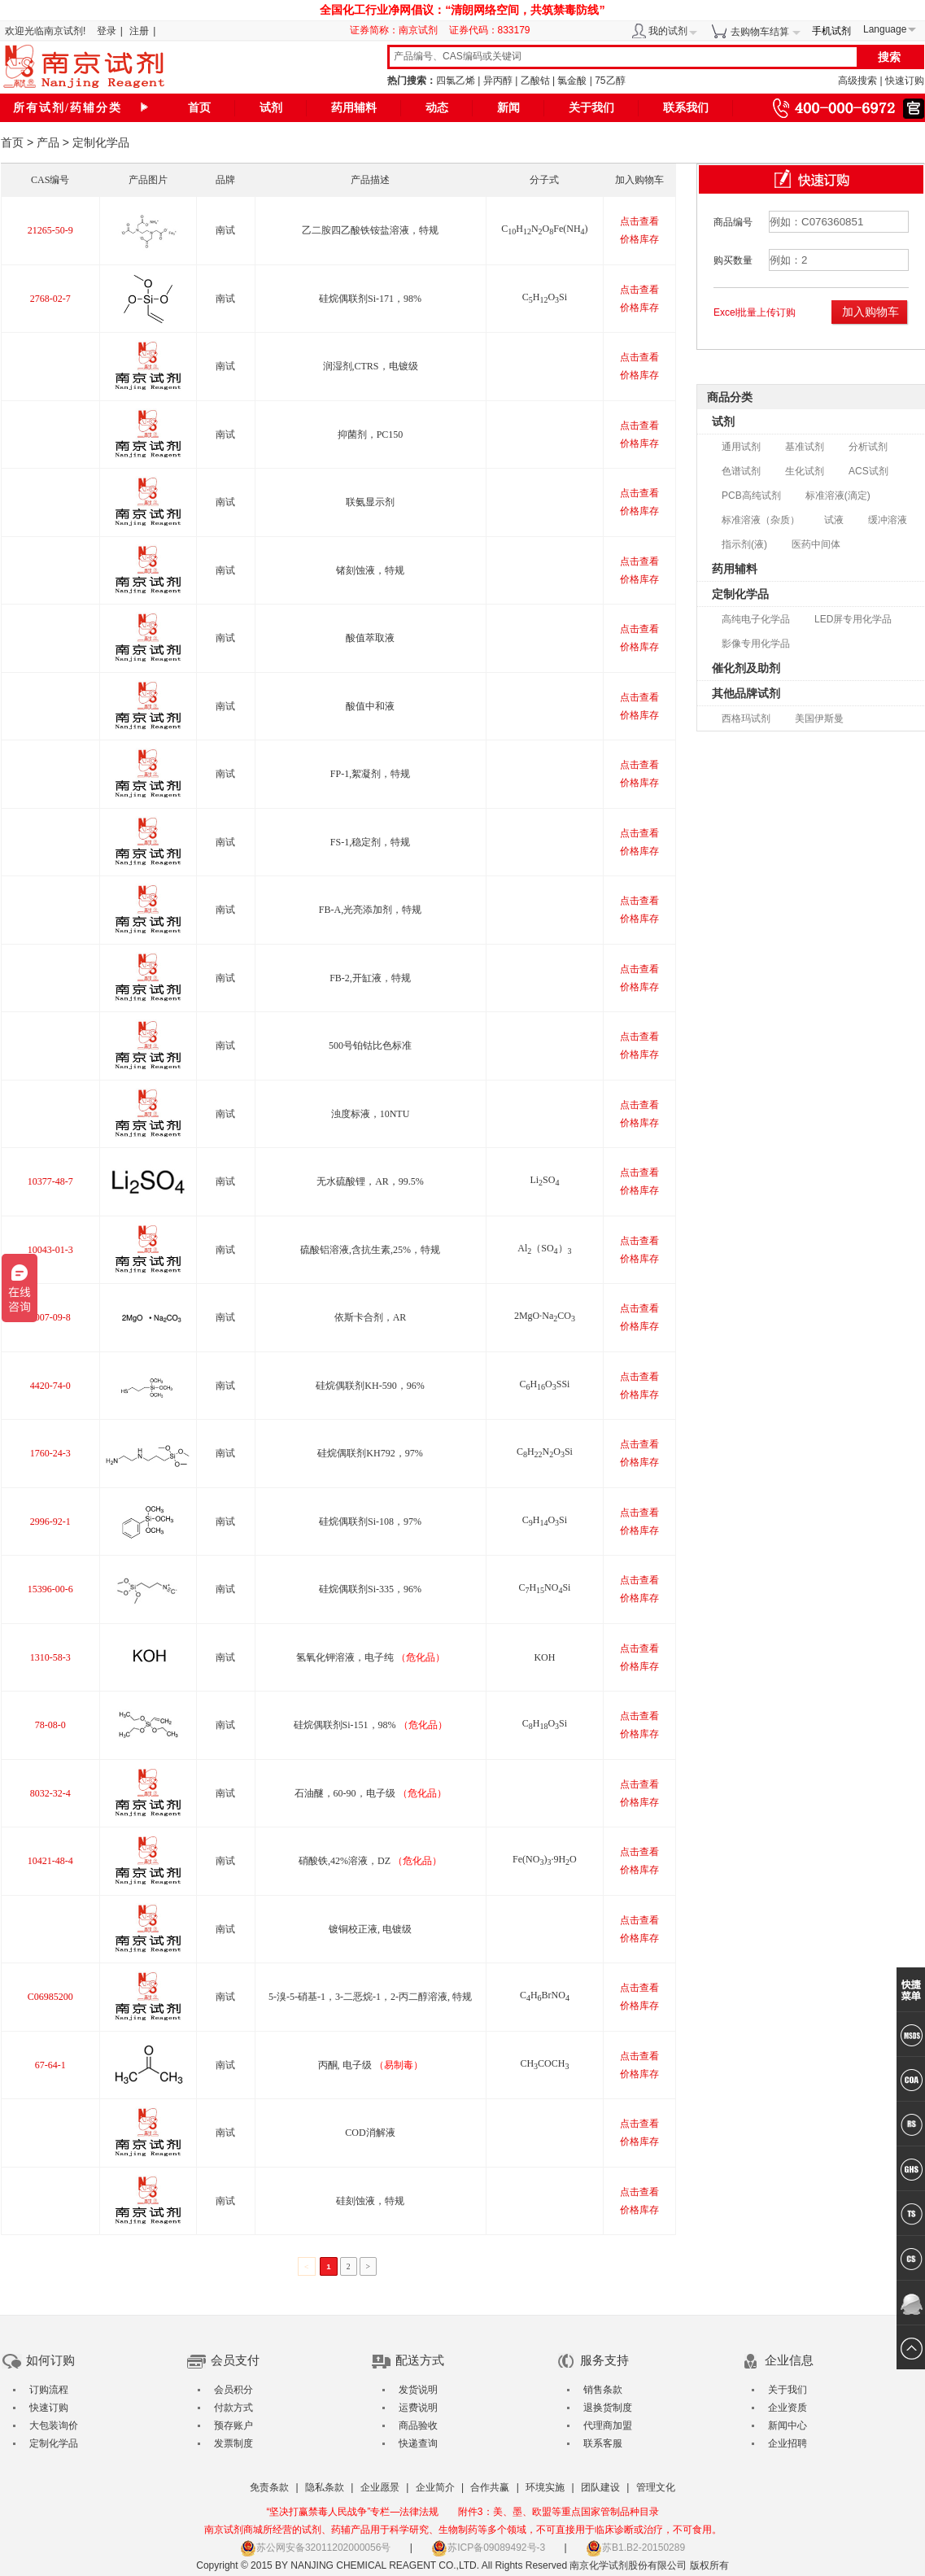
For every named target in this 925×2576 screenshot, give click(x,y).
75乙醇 (610, 80)
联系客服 (602, 2443)
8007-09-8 (50, 1317)
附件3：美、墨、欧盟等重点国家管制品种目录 (558, 2511)
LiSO (544, 1179)
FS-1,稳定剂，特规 (370, 842)
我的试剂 (667, 31)
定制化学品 (740, 593)
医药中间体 (816, 544)
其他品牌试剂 (746, 693)
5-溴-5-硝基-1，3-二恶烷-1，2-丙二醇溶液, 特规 (370, 1996)
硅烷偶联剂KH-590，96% (370, 1385)
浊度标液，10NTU (370, 1114)
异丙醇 (498, 80)
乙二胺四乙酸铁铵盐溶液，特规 (370, 230)
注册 (139, 31)
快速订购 (904, 80)
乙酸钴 (535, 80)
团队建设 (600, 2487)
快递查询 (418, 2443)
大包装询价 (53, 2425)
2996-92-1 (50, 1521)
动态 (436, 108)
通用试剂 (741, 446)
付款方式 (233, 2407)
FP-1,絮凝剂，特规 (370, 773)
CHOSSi (544, 1384)
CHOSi (544, 297)
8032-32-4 (50, 1793)
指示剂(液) (744, 544)
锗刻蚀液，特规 (370, 570)
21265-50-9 (50, 230)
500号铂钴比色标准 (370, 1045)
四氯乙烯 (455, 80)
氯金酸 (572, 80)
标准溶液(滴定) (837, 495)
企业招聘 (787, 2443)
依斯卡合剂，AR (370, 1317)
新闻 (508, 108)
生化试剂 (804, 471)
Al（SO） (544, 1248)
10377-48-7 (50, 1181)
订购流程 (48, 2389)
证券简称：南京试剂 (398, 30)
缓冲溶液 (887, 520)
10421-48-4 (50, 1861)
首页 (199, 108)
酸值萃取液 (370, 638)
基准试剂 (804, 446)
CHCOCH (544, 2063)
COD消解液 (370, 2132)
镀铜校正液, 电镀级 (370, 1929)
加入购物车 (870, 311)
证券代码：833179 (489, 30)
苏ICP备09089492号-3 (488, 2547)
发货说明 (418, 2389)
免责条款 (269, 2487)
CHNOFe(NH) (544, 228)
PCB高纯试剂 (751, 495)
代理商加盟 (607, 2425)
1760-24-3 (50, 1453)
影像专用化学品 (756, 643)
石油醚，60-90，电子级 (371, 1793)
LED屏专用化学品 (853, 619)
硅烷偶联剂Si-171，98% (370, 298)
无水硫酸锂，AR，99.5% (370, 1181)
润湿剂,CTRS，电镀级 (370, 366)
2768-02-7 (50, 298)
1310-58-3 (50, 1657)
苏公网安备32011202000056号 (315, 2547)
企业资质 (787, 2407)
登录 (106, 31)
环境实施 (545, 2487)
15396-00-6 (50, 1589)
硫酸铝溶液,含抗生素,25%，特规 (370, 1249)
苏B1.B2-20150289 (635, 2547)
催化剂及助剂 (746, 668)
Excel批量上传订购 (754, 312)
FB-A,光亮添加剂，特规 (370, 909)
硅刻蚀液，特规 (370, 2201)
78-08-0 (50, 1725)
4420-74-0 (50, 1385)
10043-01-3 (50, 1249)
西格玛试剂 (746, 718)
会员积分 (233, 2389)
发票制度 (233, 2443)
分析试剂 (868, 446)
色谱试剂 (741, 471)
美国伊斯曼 (819, 718)
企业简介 (435, 2487)
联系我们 (686, 108)
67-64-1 (50, 2065)
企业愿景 (379, 2487)
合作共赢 (489, 2487)
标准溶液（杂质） (761, 520)
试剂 (271, 108)
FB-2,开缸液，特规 (370, 978)
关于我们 (591, 108)
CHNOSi (545, 1451)
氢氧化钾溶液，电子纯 (370, 1657)
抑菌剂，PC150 (371, 434)
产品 (48, 142)
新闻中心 (787, 2425)
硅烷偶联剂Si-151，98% (370, 1725)
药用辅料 (354, 108)
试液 (834, 520)
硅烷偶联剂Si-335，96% (370, 1589)
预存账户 (233, 2425)
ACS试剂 (868, 471)
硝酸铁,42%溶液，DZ (370, 1861)
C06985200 (50, 1996)
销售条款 (602, 2389)
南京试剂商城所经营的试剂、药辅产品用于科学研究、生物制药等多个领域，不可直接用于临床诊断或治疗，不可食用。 (463, 2529)
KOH (544, 1657)
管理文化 (655, 2487)
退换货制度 (607, 2407)
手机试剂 (831, 31)
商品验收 (418, 2425)
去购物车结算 (760, 31)
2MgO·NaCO (544, 1315)
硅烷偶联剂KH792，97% (369, 1453)
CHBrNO (544, 1995)
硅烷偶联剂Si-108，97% (370, 1521)
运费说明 (418, 2407)
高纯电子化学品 (756, 619)
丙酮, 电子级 (370, 2065)
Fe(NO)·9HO (545, 1859)
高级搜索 (857, 80)
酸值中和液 (370, 706)
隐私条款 (324, 2487)
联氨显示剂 (370, 502)
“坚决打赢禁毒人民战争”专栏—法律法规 (352, 2511)
